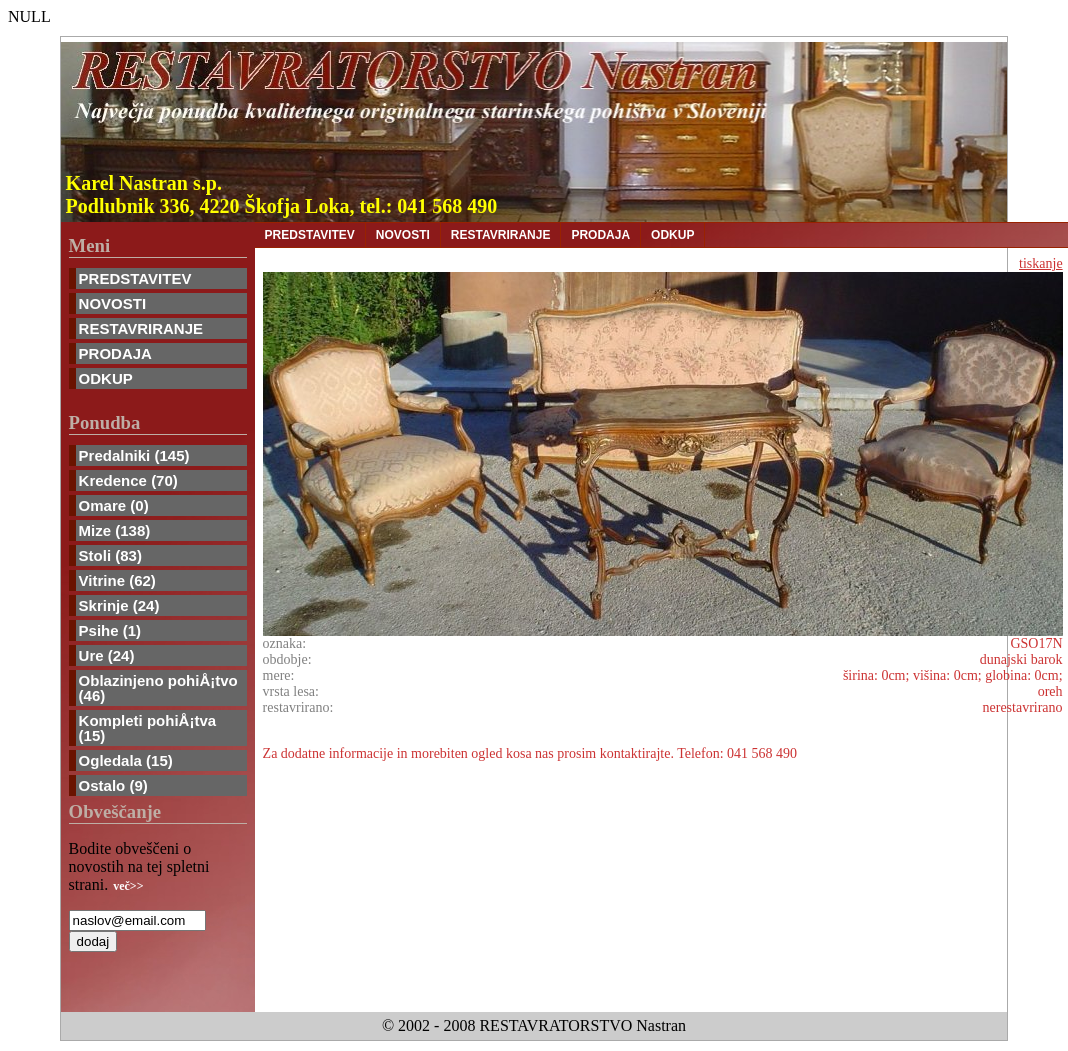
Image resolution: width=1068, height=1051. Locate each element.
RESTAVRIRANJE (141, 328)
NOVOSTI (113, 303)
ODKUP (106, 378)
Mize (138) (115, 530)
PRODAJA (115, 353)
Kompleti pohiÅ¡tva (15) (148, 728)
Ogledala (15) (126, 760)
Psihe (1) (110, 630)
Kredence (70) (128, 480)
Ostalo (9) (113, 785)
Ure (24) (107, 655)
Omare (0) (114, 505)
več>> (128, 886)
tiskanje (1041, 263)
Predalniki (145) (134, 455)
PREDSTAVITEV (135, 278)
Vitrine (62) (117, 580)
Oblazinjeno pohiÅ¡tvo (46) (158, 688)
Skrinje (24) (119, 605)
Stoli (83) (110, 555)
